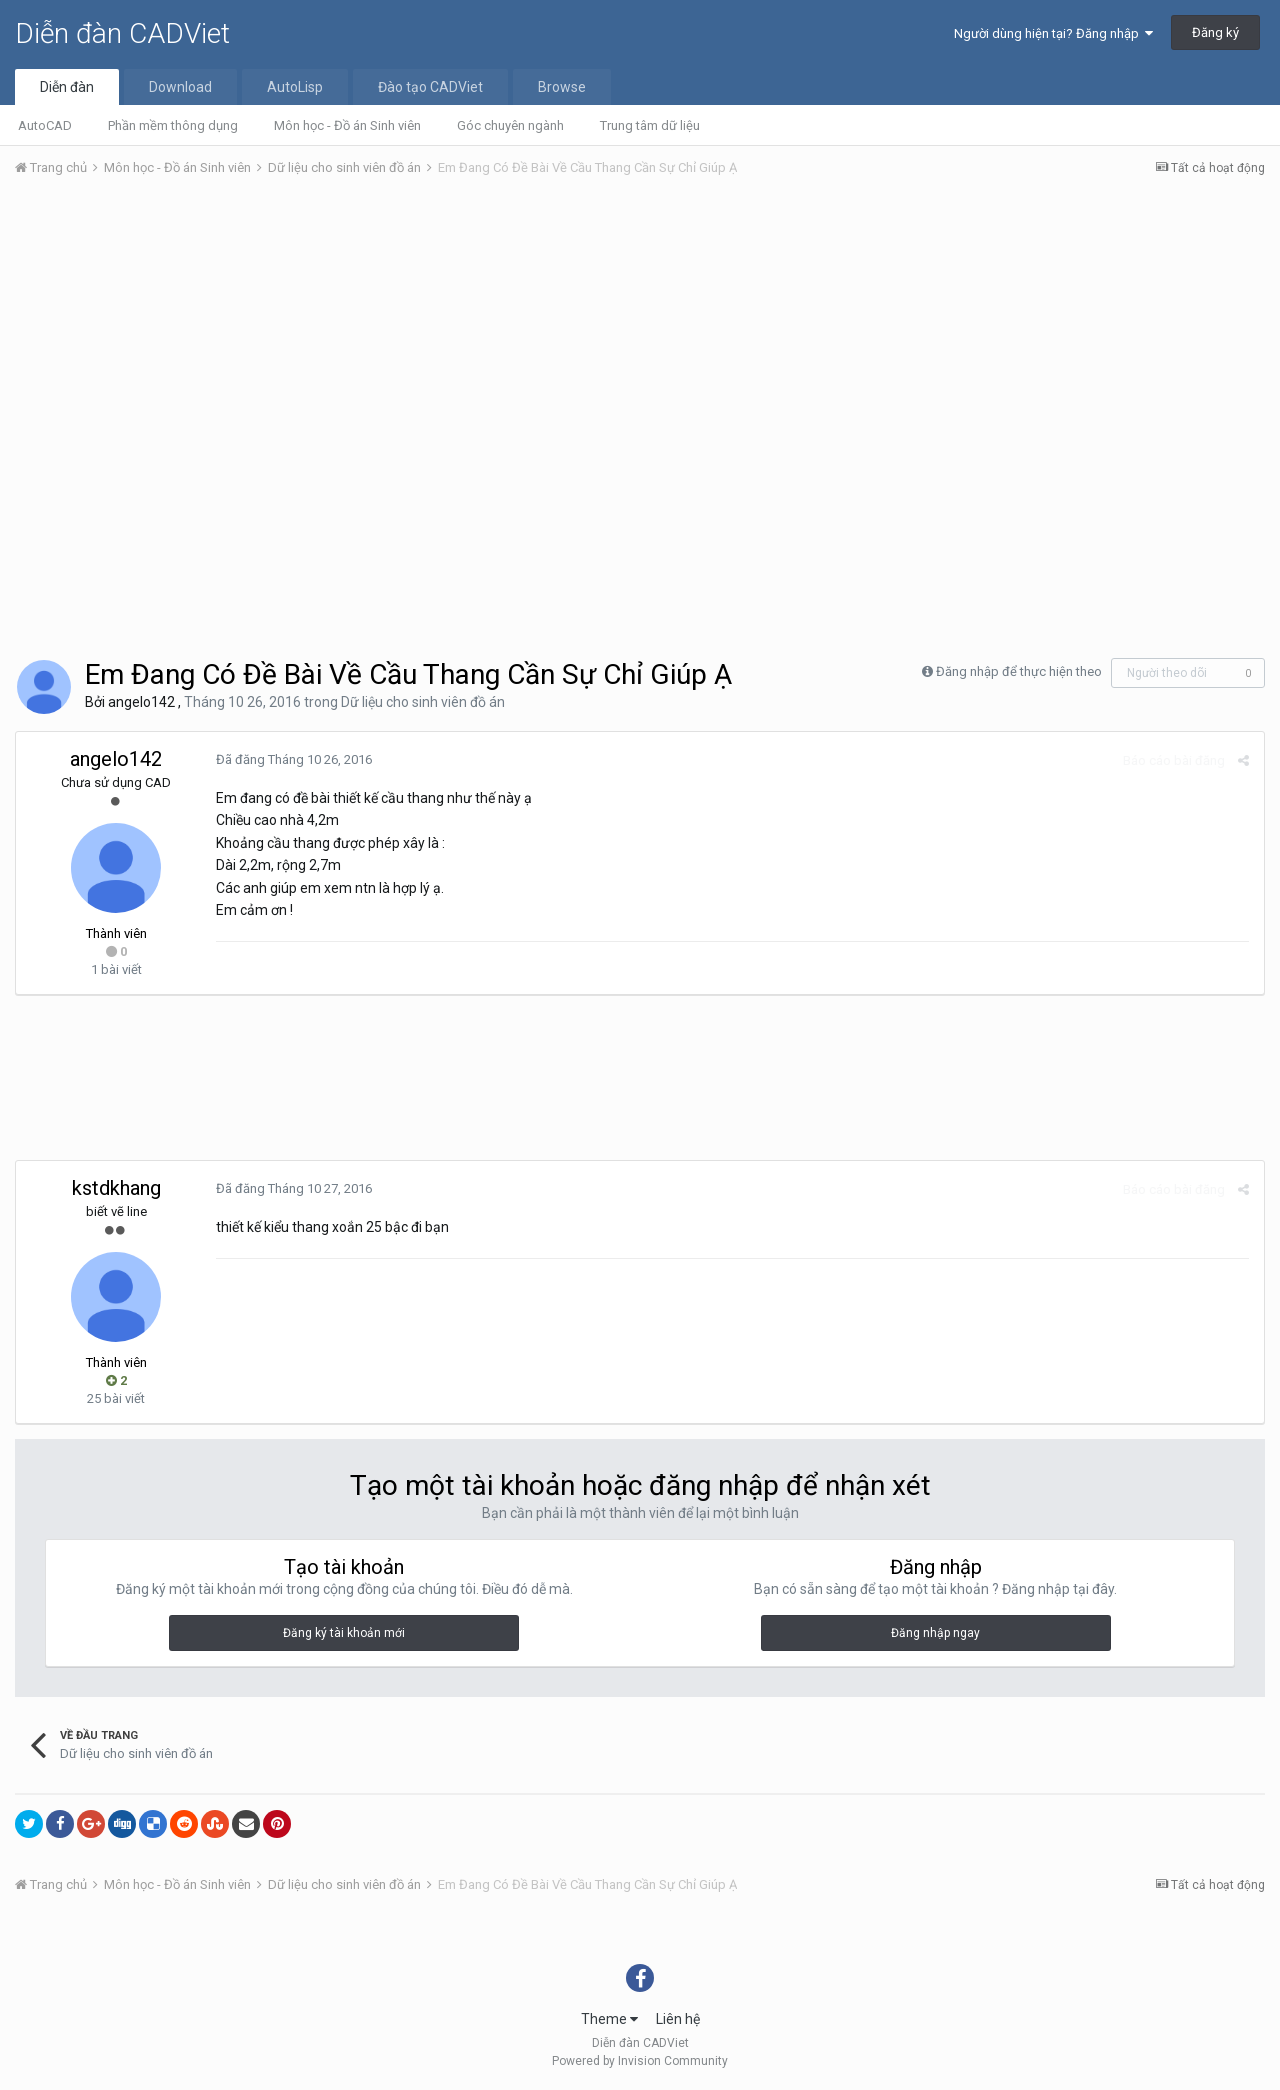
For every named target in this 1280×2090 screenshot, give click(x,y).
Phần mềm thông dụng (173, 125)
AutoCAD (45, 125)
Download (180, 87)
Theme (609, 2019)
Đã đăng (294, 759)
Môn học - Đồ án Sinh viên (347, 125)
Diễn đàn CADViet (122, 33)
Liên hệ (678, 2019)
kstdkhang (116, 1188)
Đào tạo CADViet (430, 87)
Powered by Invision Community (640, 2061)
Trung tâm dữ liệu (650, 125)
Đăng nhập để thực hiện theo (1019, 671)
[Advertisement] (640, 343)
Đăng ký (1215, 32)
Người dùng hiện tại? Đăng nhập (1053, 33)
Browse (562, 87)
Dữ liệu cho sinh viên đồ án (423, 702)
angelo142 (141, 702)
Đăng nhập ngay (935, 1633)
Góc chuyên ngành (510, 125)
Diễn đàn (67, 87)
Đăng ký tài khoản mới (344, 1633)
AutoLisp (295, 87)
